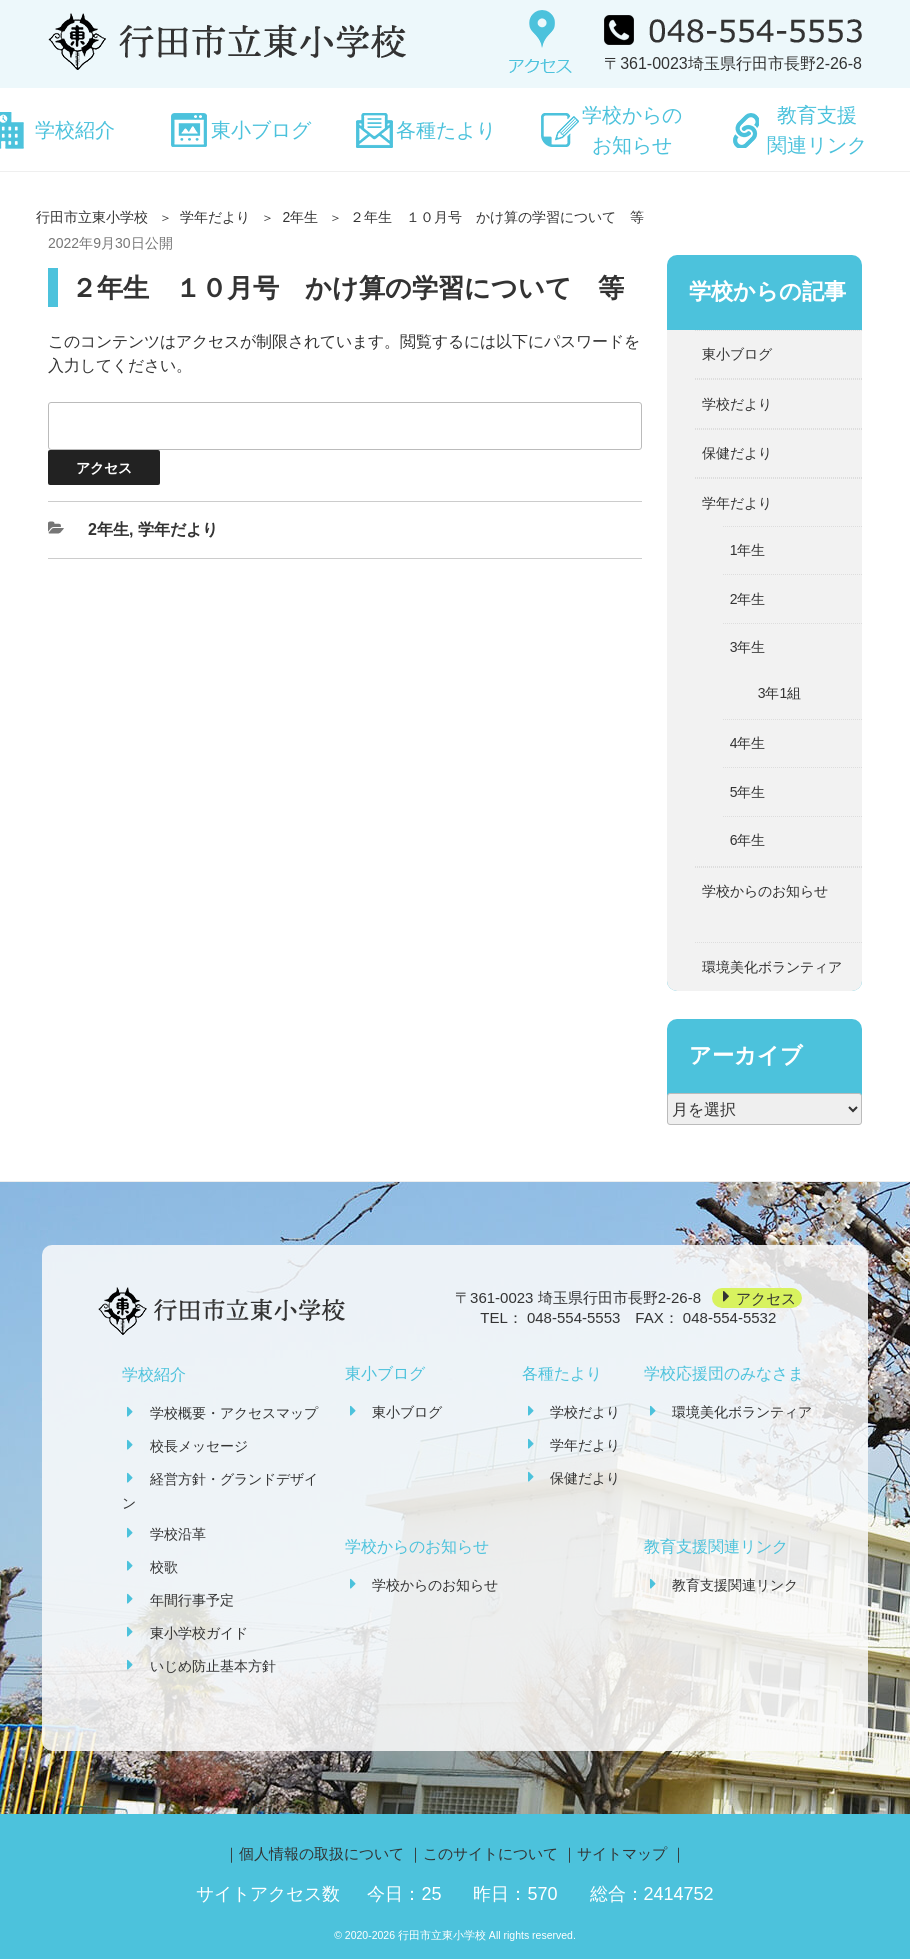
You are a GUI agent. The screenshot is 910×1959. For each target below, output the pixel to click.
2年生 (300, 217)
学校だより (737, 404)
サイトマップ (622, 1853)
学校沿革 (178, 1534)
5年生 (748, 792)
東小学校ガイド (199, 1633)
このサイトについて (490, 1853)
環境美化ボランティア (772, 967)
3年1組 (780, 693)
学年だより (215, 217)
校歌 (164, 1567)
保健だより (737, 453)
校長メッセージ (199, 1446)
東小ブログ (261, 130)
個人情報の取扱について (321, 1853)
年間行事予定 (192, 1600)
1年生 (748, 550)
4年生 (748, 743)
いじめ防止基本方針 (213, 1666)
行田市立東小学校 (92, 217)
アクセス (766, 1297)
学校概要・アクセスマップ (234, 1413)
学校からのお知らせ (632, 130)
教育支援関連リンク (817, 130)
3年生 (748, 647)
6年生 (748, 840)
